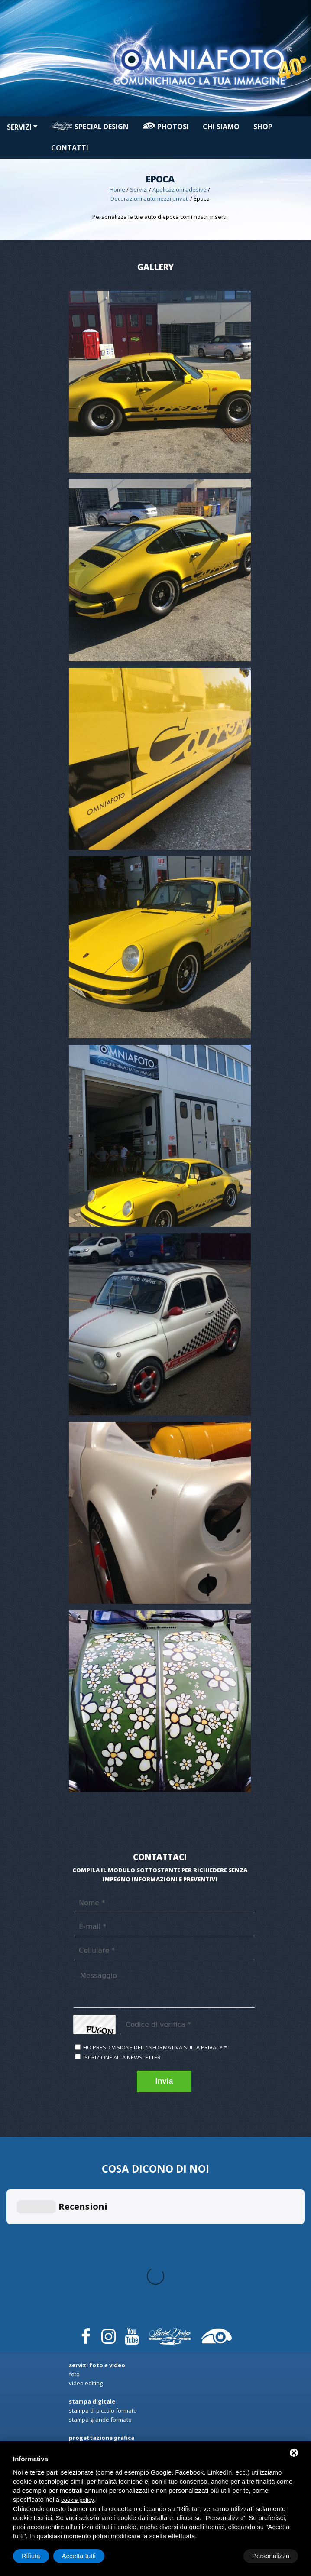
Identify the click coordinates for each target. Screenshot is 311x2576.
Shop (262, 126)
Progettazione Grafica (97, 2289)
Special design (90, 126)
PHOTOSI (166, 126)
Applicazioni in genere (98, 2344)
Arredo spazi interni (95, 2307)
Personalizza (40, 2556)
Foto (74, 2216)
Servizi (22, 127)
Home (117, 189)
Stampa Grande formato (100, 2262)
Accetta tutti (272, 2556)
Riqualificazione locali (96, 2353)
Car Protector (86, 2389)
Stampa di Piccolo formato (103, 2253)
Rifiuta (224, 2556)
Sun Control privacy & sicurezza (110, 2362)
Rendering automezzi (96, 2298)
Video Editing (86, 2225)
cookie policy (77, 2500)
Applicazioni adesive (179, 189)
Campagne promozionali (101, 2316)
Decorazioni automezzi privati (149, 198)
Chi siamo (221, 126)
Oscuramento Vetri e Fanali (103, 2398)
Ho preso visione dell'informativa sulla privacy (153, 2047)
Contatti (69, 148)
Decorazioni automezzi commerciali (115, 2371)
